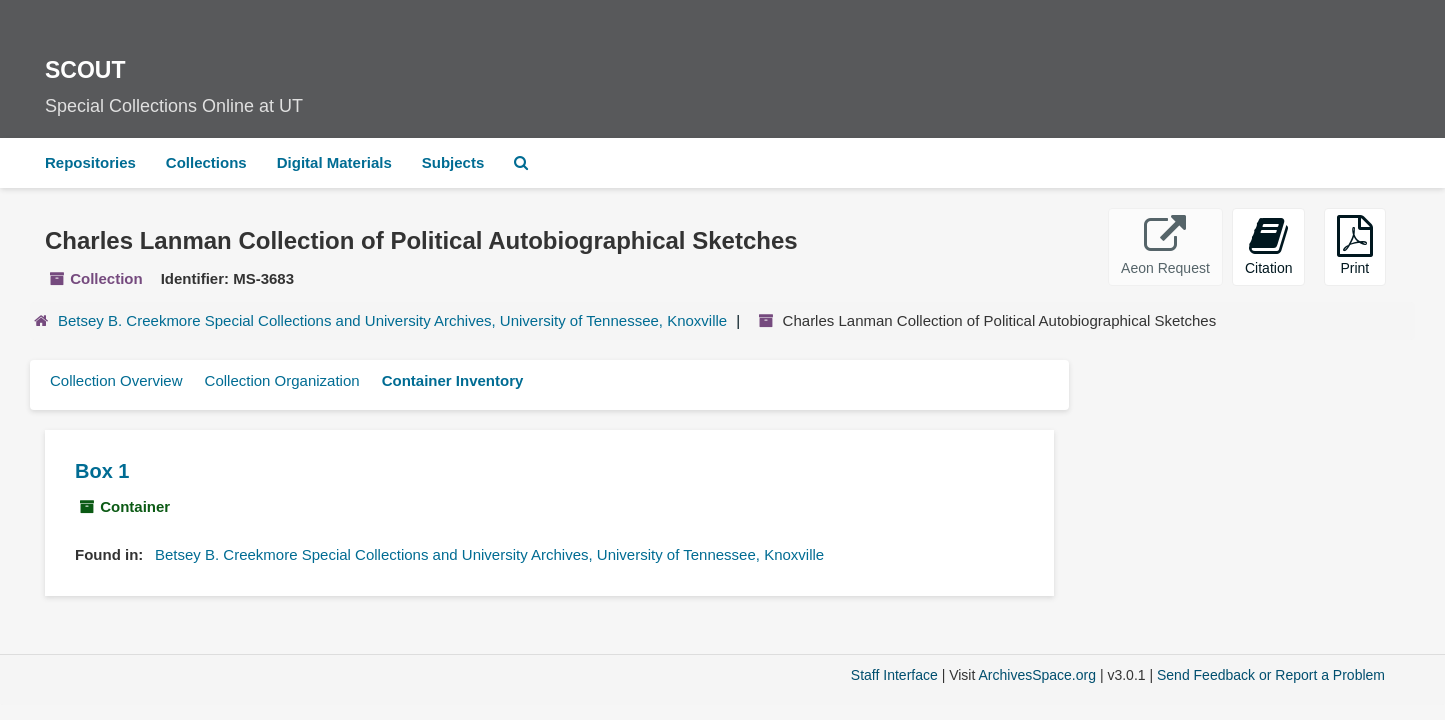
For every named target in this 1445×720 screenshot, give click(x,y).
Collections (206, 162)
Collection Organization (282, 380)
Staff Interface (894, 675)
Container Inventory (453, 380)
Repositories (90, 162)
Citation (1268, 245)
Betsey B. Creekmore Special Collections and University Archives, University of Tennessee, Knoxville (392, 320)
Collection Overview (116, 380)
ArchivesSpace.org (1037, 675)
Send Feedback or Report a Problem (1271, 675)
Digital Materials (334, 162)
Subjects (453, 162)
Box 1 (102, 471)
